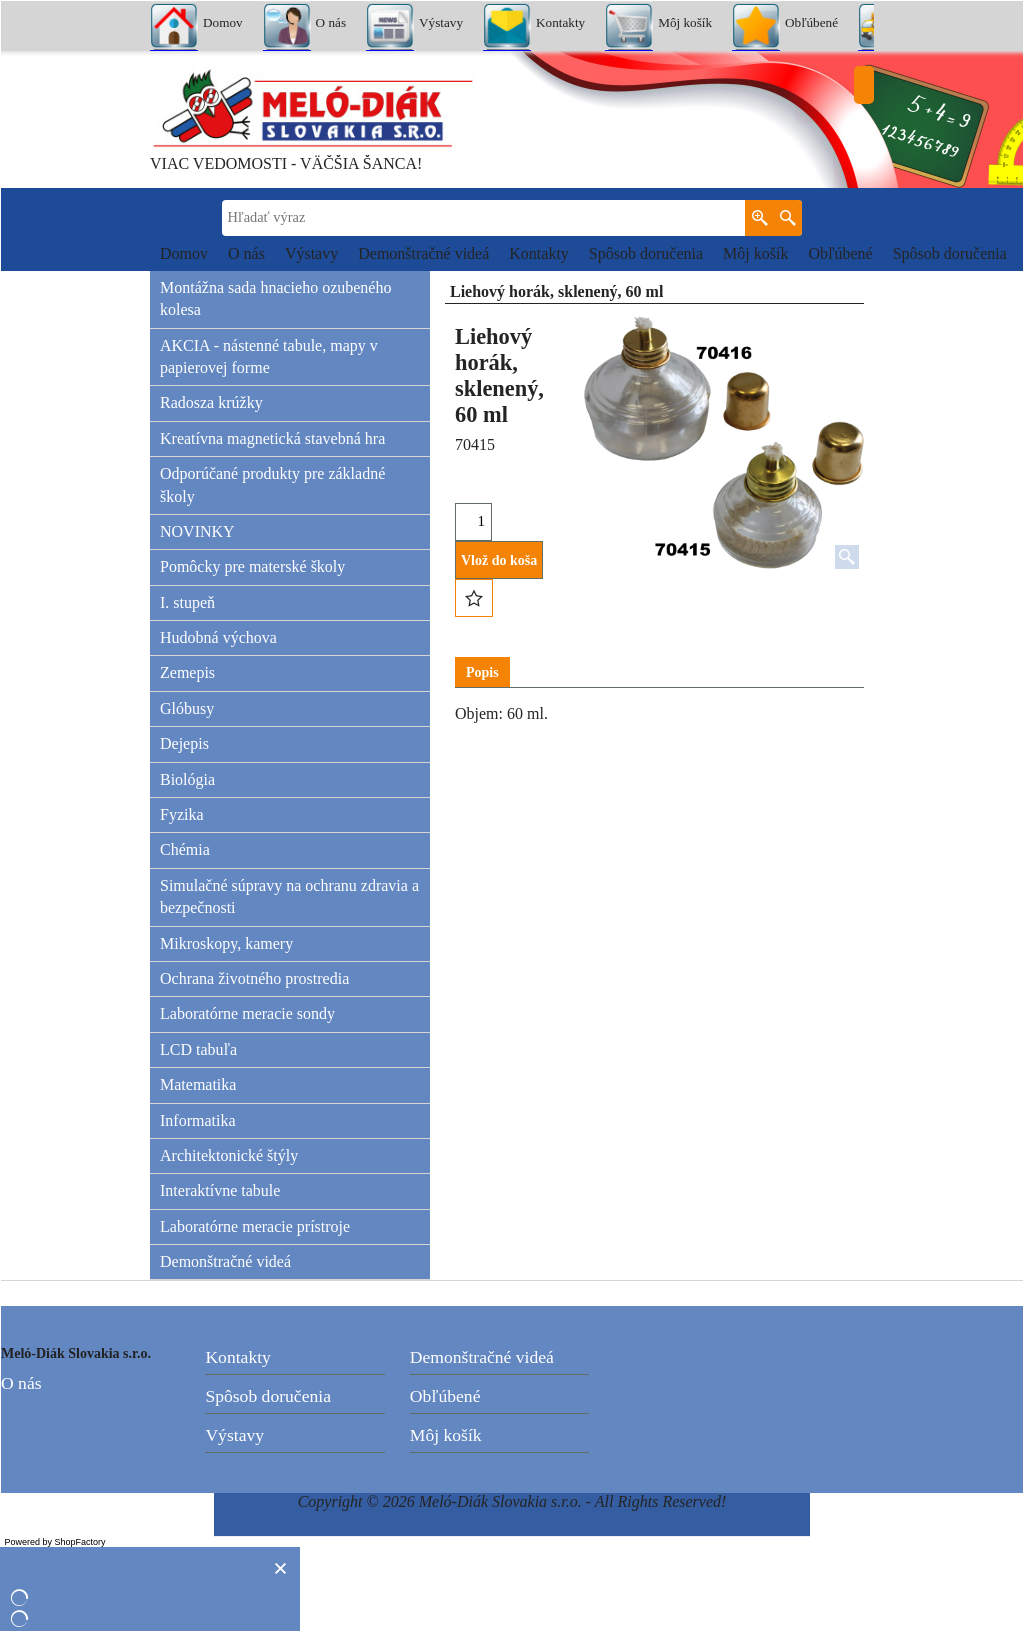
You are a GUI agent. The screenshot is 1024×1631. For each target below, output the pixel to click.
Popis (482, 672)
